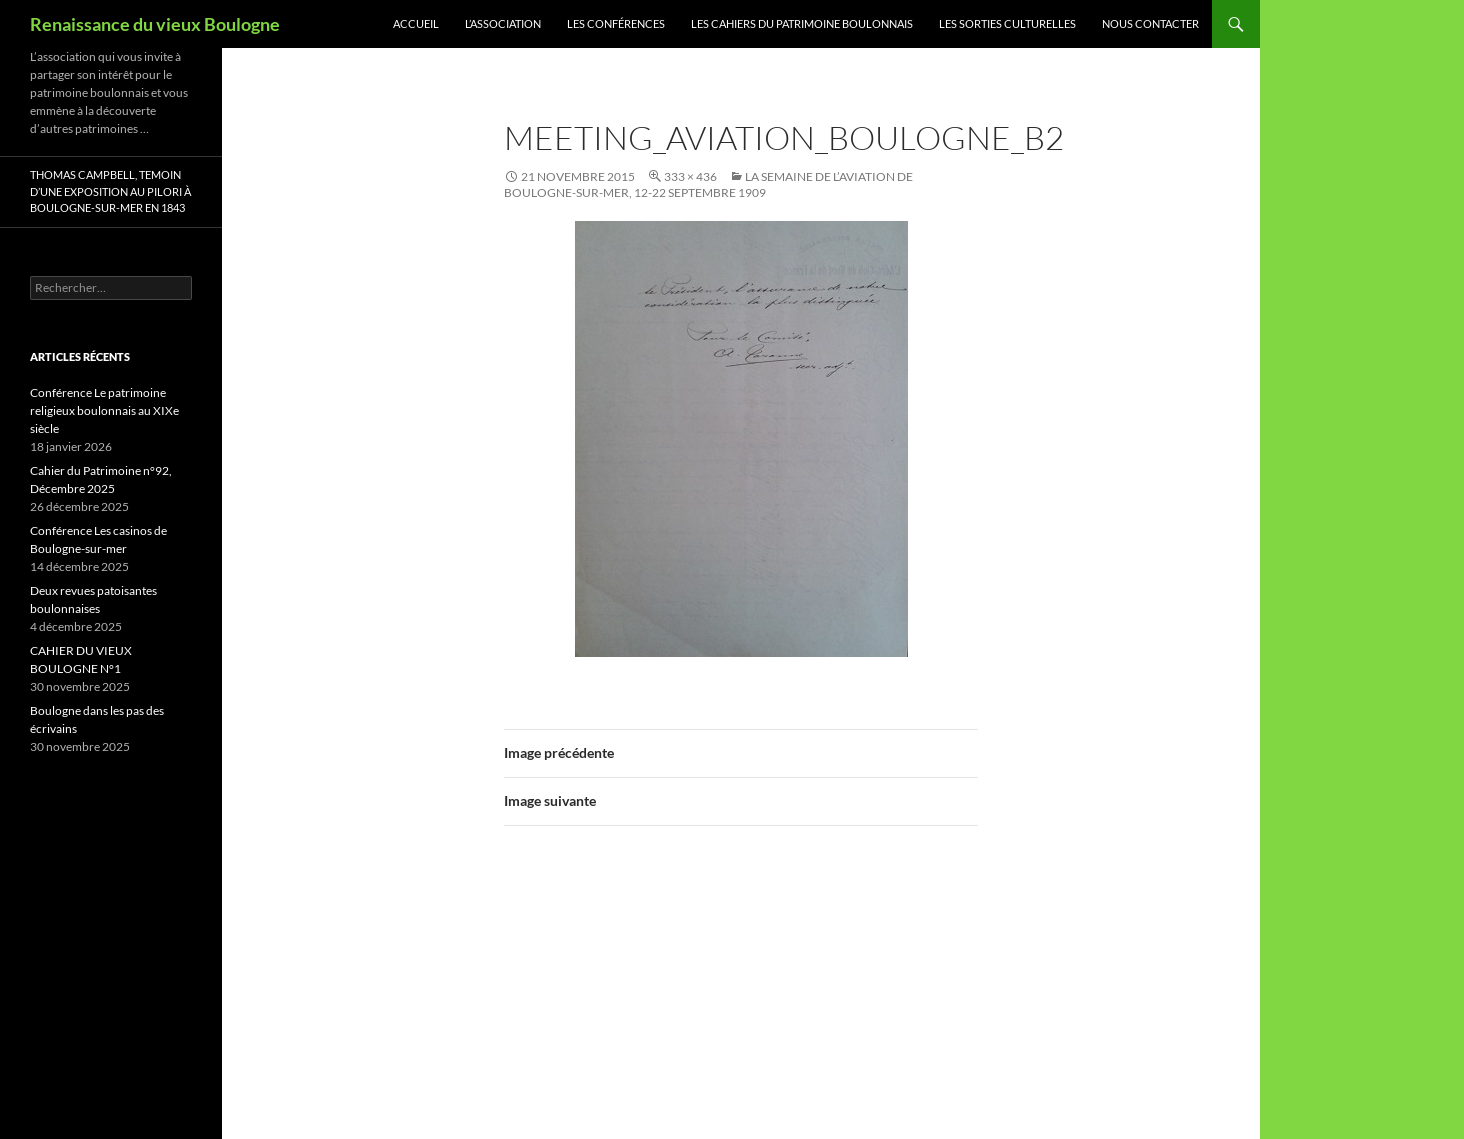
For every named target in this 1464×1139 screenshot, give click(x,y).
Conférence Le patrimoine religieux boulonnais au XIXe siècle (104, 410)
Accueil (416, 23)
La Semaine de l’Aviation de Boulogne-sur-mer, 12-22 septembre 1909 (708, 184)
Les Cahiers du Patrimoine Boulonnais (802, 23)
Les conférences (616, 23)
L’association (503, 23)
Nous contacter (1150, 23)
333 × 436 (690, 176)
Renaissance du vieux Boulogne (155, 24)
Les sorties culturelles (1007, 23)
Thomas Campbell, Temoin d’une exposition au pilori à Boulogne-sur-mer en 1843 (110, 191)
